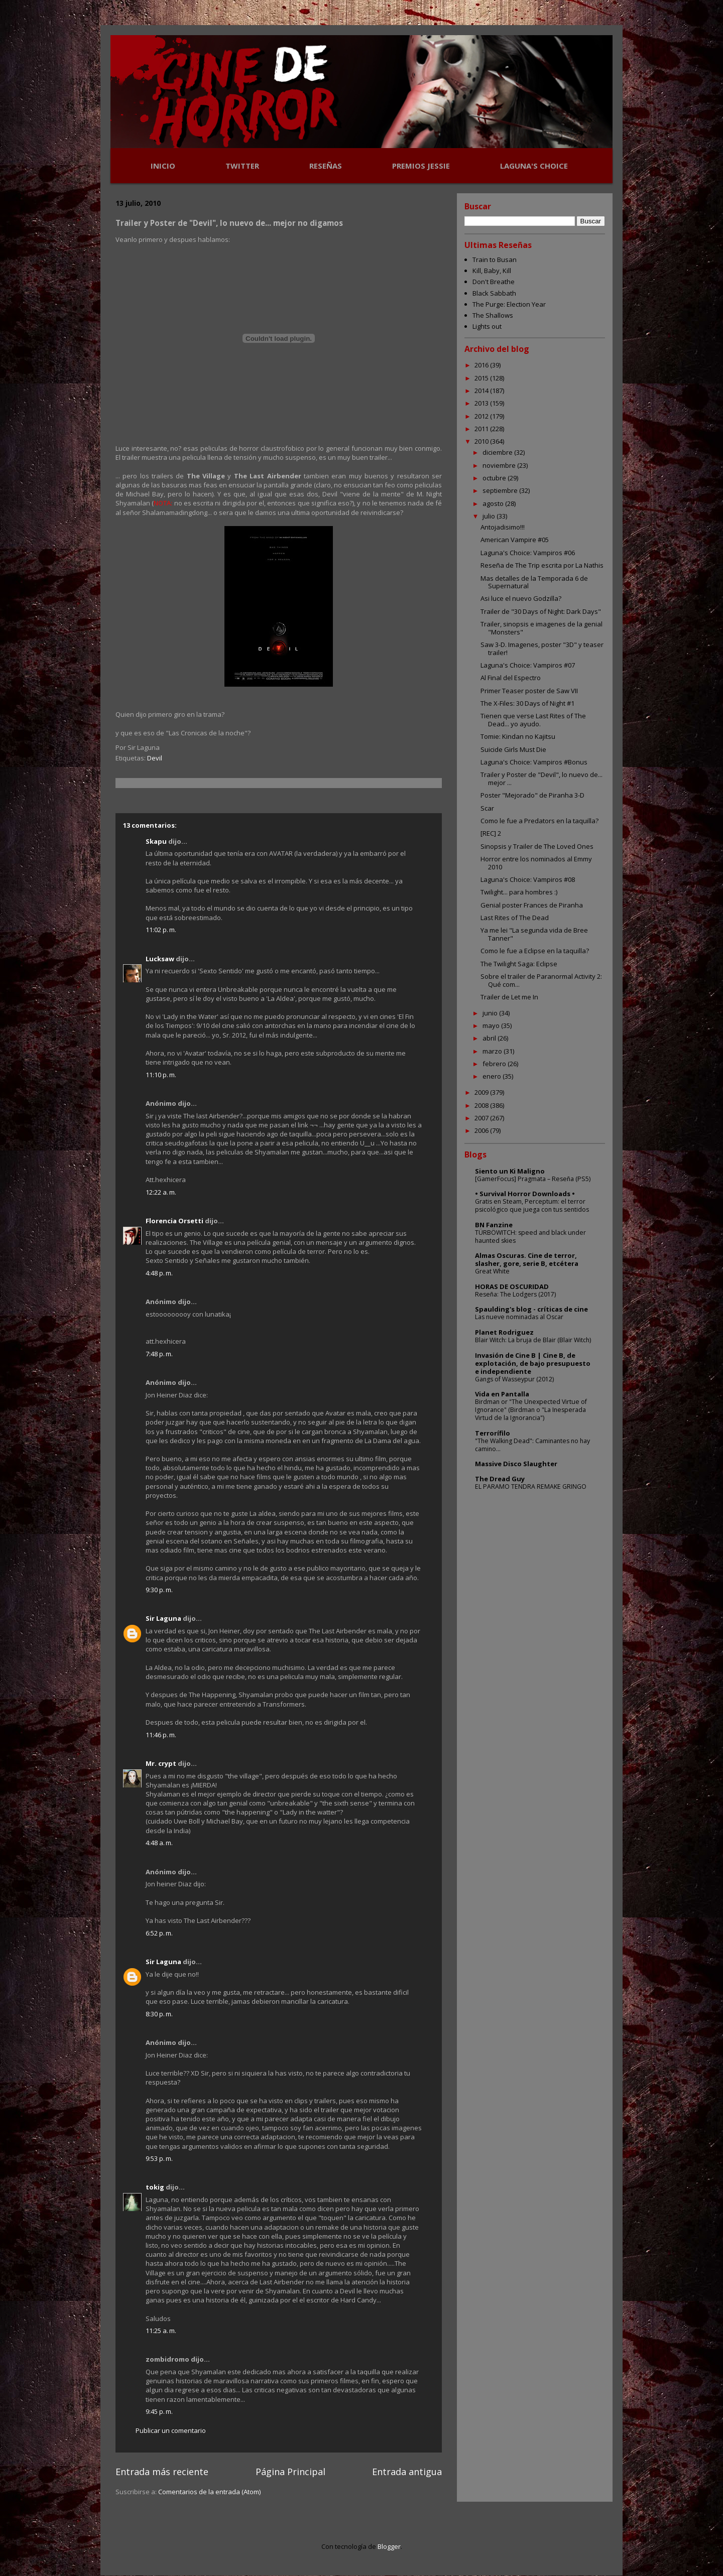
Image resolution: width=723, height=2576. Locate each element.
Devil (154, 757)
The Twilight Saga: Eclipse (518, 963)
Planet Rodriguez (504, 1332)
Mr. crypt (161, 1763)
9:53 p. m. (159, 2158)
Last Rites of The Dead (514, 917)
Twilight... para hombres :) (518, 891)
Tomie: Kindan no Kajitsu (517, 736)
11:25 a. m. (161, 2330)
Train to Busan (494, 259)
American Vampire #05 (514, 539)
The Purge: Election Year (509, 304)
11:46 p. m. (161, 1734)
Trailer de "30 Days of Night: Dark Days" (540, 611)
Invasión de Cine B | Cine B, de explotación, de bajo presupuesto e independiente (532, 1363)
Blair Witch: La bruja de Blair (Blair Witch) (533, 1340)
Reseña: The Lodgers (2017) (515, 1294)
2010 (482, 441)
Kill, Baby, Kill (491, 270)
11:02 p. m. (161, 929)
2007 (482, 1117)
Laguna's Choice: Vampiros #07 (527, 665)
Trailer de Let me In (509, 996)
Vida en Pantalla (502, 1393)
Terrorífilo (492, 1433)
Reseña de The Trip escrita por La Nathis (542, 565)
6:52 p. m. (159, 1933)
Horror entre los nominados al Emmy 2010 (536, 862)
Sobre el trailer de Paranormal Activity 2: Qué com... (541, 980)
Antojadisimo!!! (502, 527)
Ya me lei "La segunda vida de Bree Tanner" (534, 934)
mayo (492, 1025)
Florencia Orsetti (174, 1220)
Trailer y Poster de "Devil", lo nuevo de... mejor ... (541, 778)
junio (491, 1012)
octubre (495, 477)
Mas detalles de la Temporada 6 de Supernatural (534, 582)
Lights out (487, 326)
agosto (494, 503)
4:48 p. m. (159, 1272)
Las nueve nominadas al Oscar (519, 1317)
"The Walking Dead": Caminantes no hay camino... (532, 1445)
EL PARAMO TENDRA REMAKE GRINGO (530, 1486)
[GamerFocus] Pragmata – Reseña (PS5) (532, 1179)
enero (493, 1076)
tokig (155, 2187)
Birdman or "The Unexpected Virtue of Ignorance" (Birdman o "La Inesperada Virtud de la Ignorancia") (531, 1409)
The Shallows (492, 315)
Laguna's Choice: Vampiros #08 (527, 879)
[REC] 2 (490, 833)
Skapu (156, 841)
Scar (487, 808)
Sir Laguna (163, 1618)
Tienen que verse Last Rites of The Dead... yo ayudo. (533, 719)
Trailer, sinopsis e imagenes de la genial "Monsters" (541, 627)
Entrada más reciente (161, 2472)
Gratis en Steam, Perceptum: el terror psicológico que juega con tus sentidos (532, 1205)
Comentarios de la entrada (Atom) (209, 2491)
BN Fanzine (494, 1224)
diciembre (498, 452)
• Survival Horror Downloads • (525, 1193)
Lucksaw (160, 958)
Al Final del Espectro (510, 677)
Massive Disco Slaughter (516, 1463)
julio (490, 516)
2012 (482, 416)
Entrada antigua (407, 2472)
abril (490, 1038)
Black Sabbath (494, 293)
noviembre (500, 465)
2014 (482, 390)
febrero (495, 1063)
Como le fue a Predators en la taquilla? (539, 820)
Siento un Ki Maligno (510, 1171)
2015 (482, 377)
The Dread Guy (500, 1478)
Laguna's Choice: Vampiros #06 (527, 552)
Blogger (389, 2546)
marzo (493, 1051)
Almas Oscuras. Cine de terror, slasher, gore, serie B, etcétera (526, 1259)
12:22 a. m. (161, 1192)
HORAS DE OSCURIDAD (512, 1286)
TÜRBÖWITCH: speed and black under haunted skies (530, 1236)
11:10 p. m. (161, 1074)
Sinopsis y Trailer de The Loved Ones (536, 846)
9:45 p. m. (159, 2411)
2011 (482, 428)
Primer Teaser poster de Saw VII (529, 690)
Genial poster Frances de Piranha (531, 905)
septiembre (501, 490)
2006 (482, 1130)
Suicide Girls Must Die (513, 749)
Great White (492, 1271)
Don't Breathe (493, 281)
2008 (482, 1105)
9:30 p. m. (159, 1589)
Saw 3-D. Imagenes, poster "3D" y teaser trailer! (542, 648)
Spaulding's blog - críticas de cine (531, 1309)
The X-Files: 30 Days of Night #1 (527, 703)
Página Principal (290, 2472)
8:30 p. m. (159, 2013)
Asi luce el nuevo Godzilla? (520, 598)
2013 (482, 403)
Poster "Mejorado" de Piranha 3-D (532, 795)
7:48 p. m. (159, 1353)
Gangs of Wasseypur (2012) (514, 1379)
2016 (482, 364)
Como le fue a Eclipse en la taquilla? (534, 950)
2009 (482, 1092)
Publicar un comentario (171, 2430)
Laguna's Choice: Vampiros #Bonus (533, 761)
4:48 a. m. (159, 1842)
